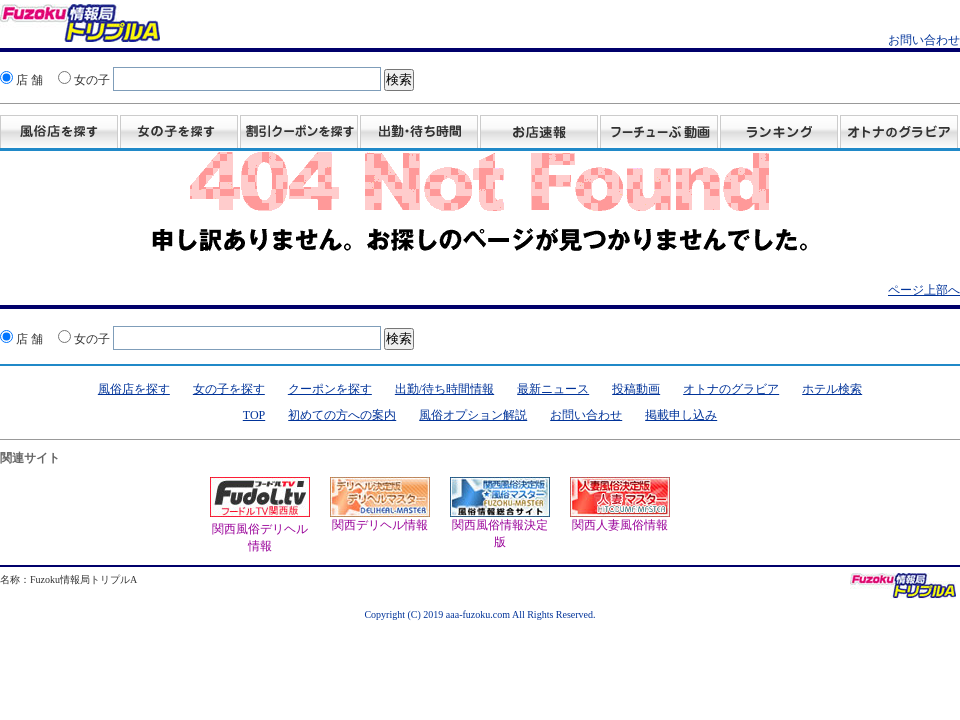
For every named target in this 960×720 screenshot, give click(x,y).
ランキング (779, 133)
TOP (254, 415)
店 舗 (21, 80)
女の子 (84, 80)
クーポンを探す (330, 389)
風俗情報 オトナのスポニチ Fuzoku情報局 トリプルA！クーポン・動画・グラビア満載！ (80, 26)
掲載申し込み (681, 415)
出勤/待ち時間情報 (444, 389)
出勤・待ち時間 (419, 133)
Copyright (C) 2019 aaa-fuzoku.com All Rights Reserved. (479, 614)
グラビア (899, 133)
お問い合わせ (924, 40)
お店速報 (539, 133)
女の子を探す (179, 133)
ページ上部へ (924, 290)
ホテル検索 (832, 389)
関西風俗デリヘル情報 (260, 529)
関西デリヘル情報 (380, 504)
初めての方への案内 (342, 415)
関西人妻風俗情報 (620, 504)
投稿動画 (659, 133)
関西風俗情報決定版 (500, 513)
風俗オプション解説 (473, 415)
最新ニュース (553, 389)
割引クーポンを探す (299, 133)
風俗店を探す (59, 133)
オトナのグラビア (731, 389)
